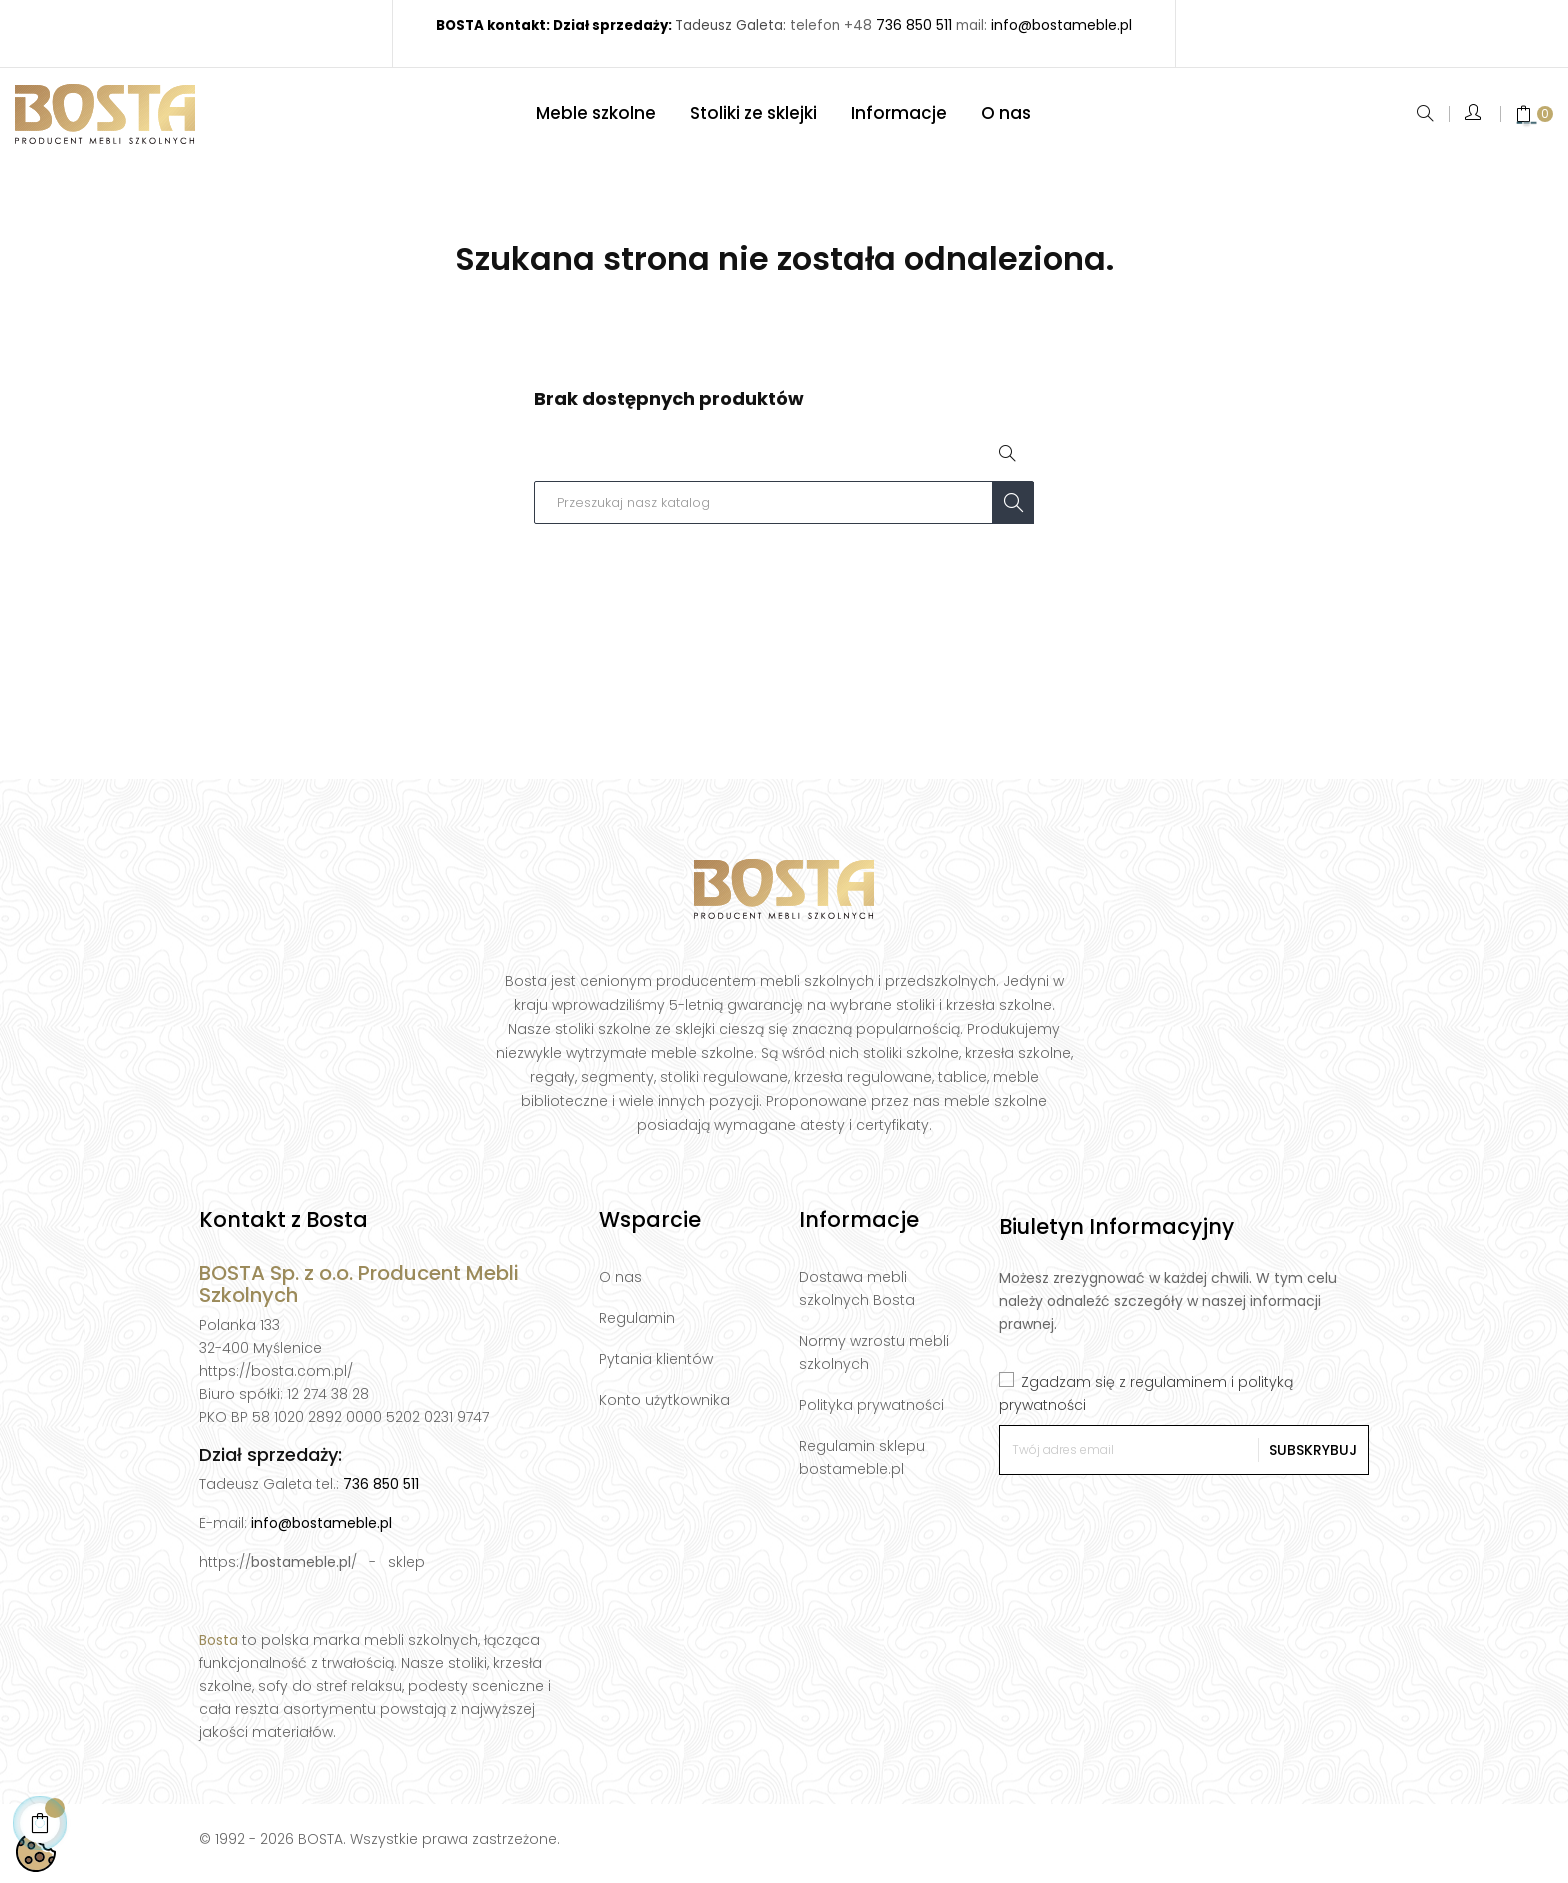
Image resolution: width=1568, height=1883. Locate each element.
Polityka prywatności (871, 1414)
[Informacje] (899, 118)
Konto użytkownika (664, 1409)
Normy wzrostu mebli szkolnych (874, 1361)
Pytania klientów (656, 1368)
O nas (620, 1286)
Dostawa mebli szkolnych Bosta (857, 1297)
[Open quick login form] (1474, 118)
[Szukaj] (784, 511)
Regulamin (637, 1327)
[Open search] (1008, 464)
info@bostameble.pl (321, 1532)
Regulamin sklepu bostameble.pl (862, 1466)
